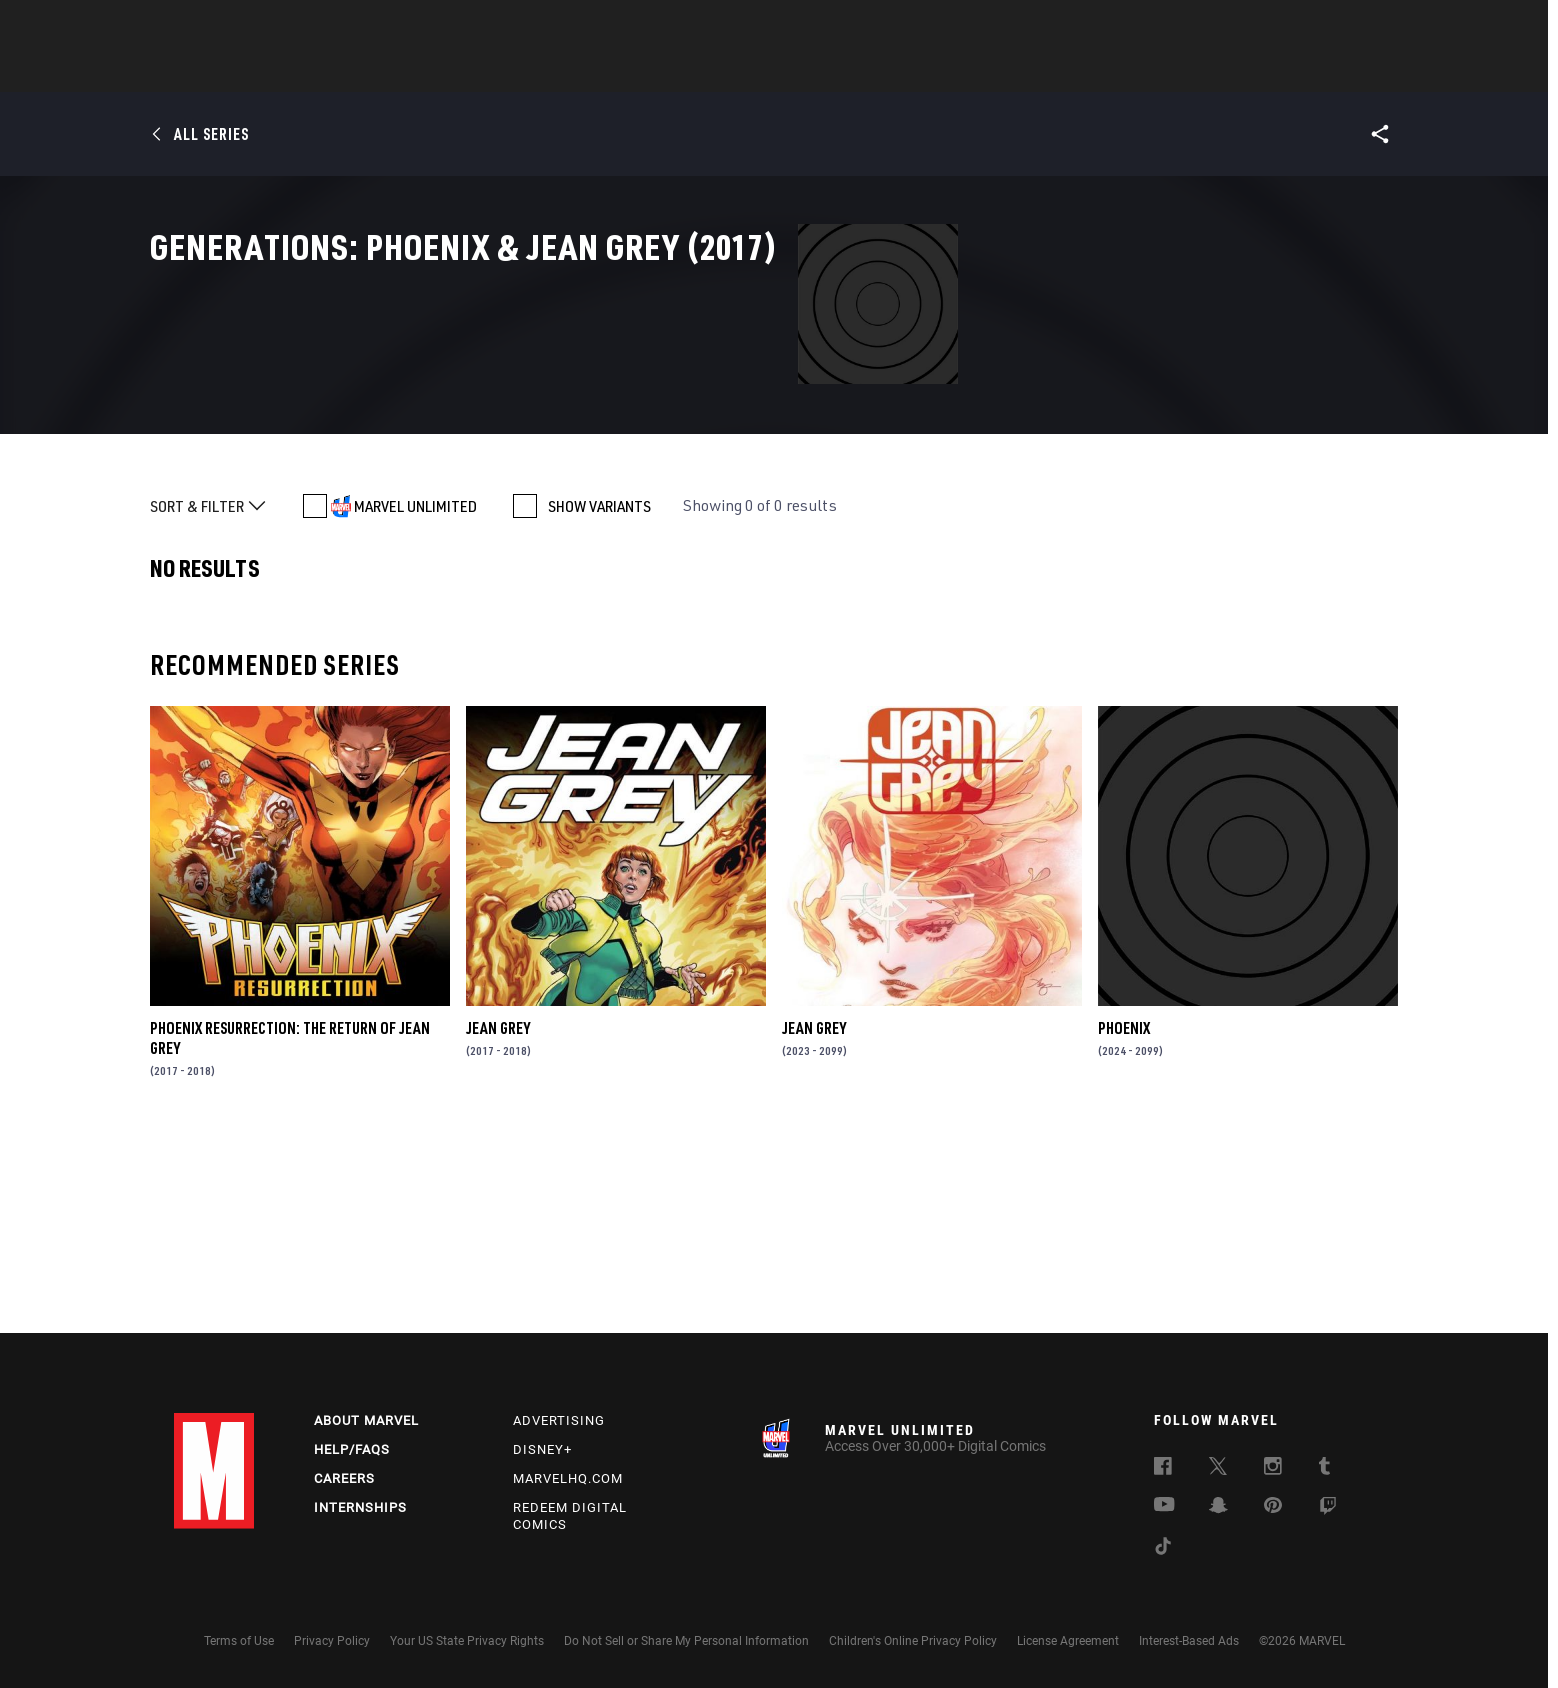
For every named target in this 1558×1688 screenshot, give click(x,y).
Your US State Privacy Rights (467, 1641)
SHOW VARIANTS (599, 696)
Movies (746, 71)
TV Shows (834, 71)
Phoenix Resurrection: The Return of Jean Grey (290, 1228)
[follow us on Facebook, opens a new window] (1163, 1469)
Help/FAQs (352, 1449)
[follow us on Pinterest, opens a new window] (1273, 1507)
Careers (344, 1478)
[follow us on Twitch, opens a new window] (1328, 1509)
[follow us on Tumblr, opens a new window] (1324, 1469)
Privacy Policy (332, 1641)
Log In (247, 26)
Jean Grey (498, 1218)
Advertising (559, 1420)
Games (920, 71)
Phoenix (1124, 1218)
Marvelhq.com (568, 1478)
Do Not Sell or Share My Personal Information (686, 1641)
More (1070, 71)
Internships (360, 1507)
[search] (1348, 25)
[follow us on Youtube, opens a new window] (1164, 1506)
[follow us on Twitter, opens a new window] (1218, 1469)
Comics (551, 71)
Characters (649, 71)
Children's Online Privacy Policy (913, 1641)
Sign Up (312, 26)
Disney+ (542, 1449)
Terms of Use (239, 1641)
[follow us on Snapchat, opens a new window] (1218, 1508)
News (477, 71)
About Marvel (366, 1420)
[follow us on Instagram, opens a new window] (1273, 1469)
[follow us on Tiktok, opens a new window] (1163, 1549)
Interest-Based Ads (1189, 1641)
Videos (997, 71)
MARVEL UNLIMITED (415, 696)
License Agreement (1068, 1641)
